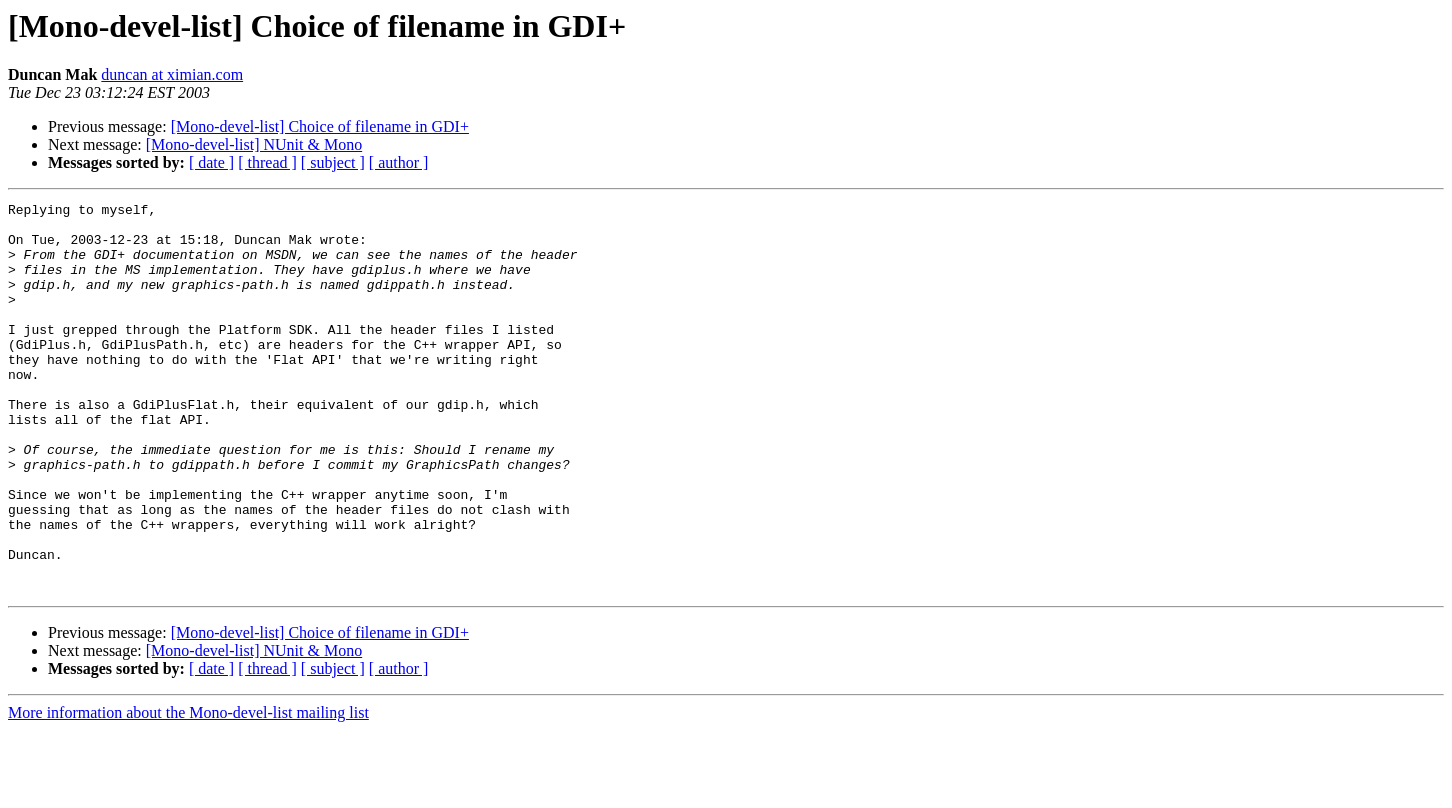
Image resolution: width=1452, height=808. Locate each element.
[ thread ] (267, 162)
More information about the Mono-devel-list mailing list (188, 790)
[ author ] (399, 162)
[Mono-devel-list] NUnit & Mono (254, 144)
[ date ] (211, 162)
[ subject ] (333, 162)
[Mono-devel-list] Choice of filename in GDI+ (320, 126)
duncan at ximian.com (172, 74)
